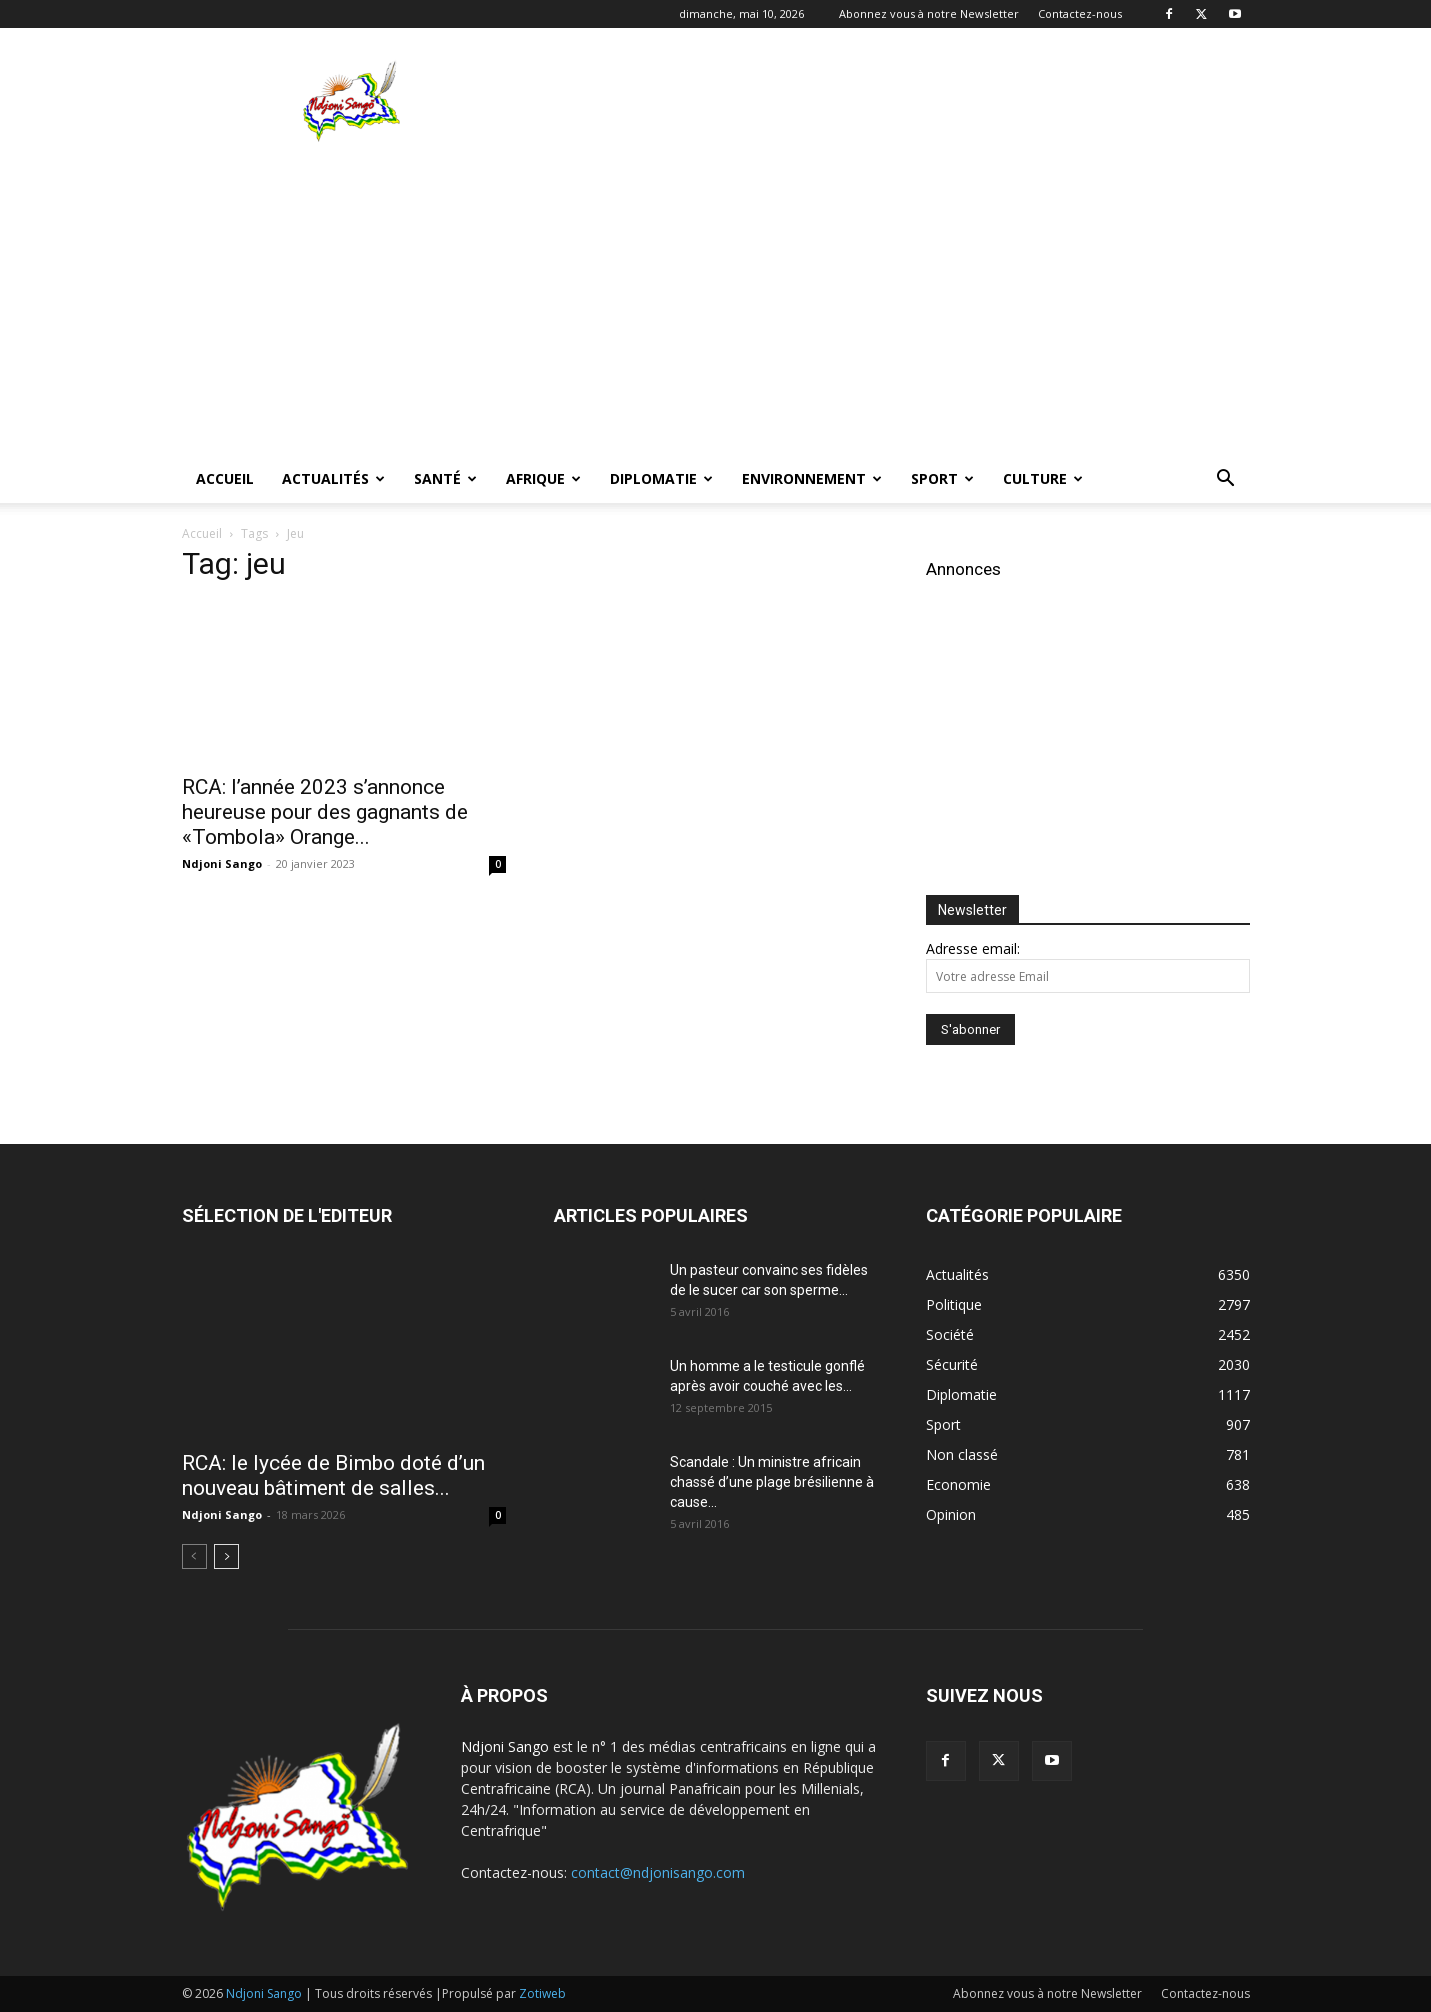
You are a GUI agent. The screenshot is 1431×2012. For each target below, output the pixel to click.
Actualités (333, 478)
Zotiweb (542, 1993)
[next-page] (226, 1556)
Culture (1043, 478)
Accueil (225, 478)
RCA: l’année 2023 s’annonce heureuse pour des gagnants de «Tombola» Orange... (325, 812)
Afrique (543, 478)
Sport (942, 478)
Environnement (812, 478)
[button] (1226, 480)
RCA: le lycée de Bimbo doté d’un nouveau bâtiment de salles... (333, 1475)
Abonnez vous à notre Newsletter (929, 13)
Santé (445, 478)
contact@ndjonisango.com (658, 1872)
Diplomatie (661, 478)
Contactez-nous (1080, 13)
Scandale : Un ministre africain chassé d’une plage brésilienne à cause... (772, 1482)
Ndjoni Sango (222, 863)
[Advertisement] (886, 101)
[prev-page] (194, 1556)
